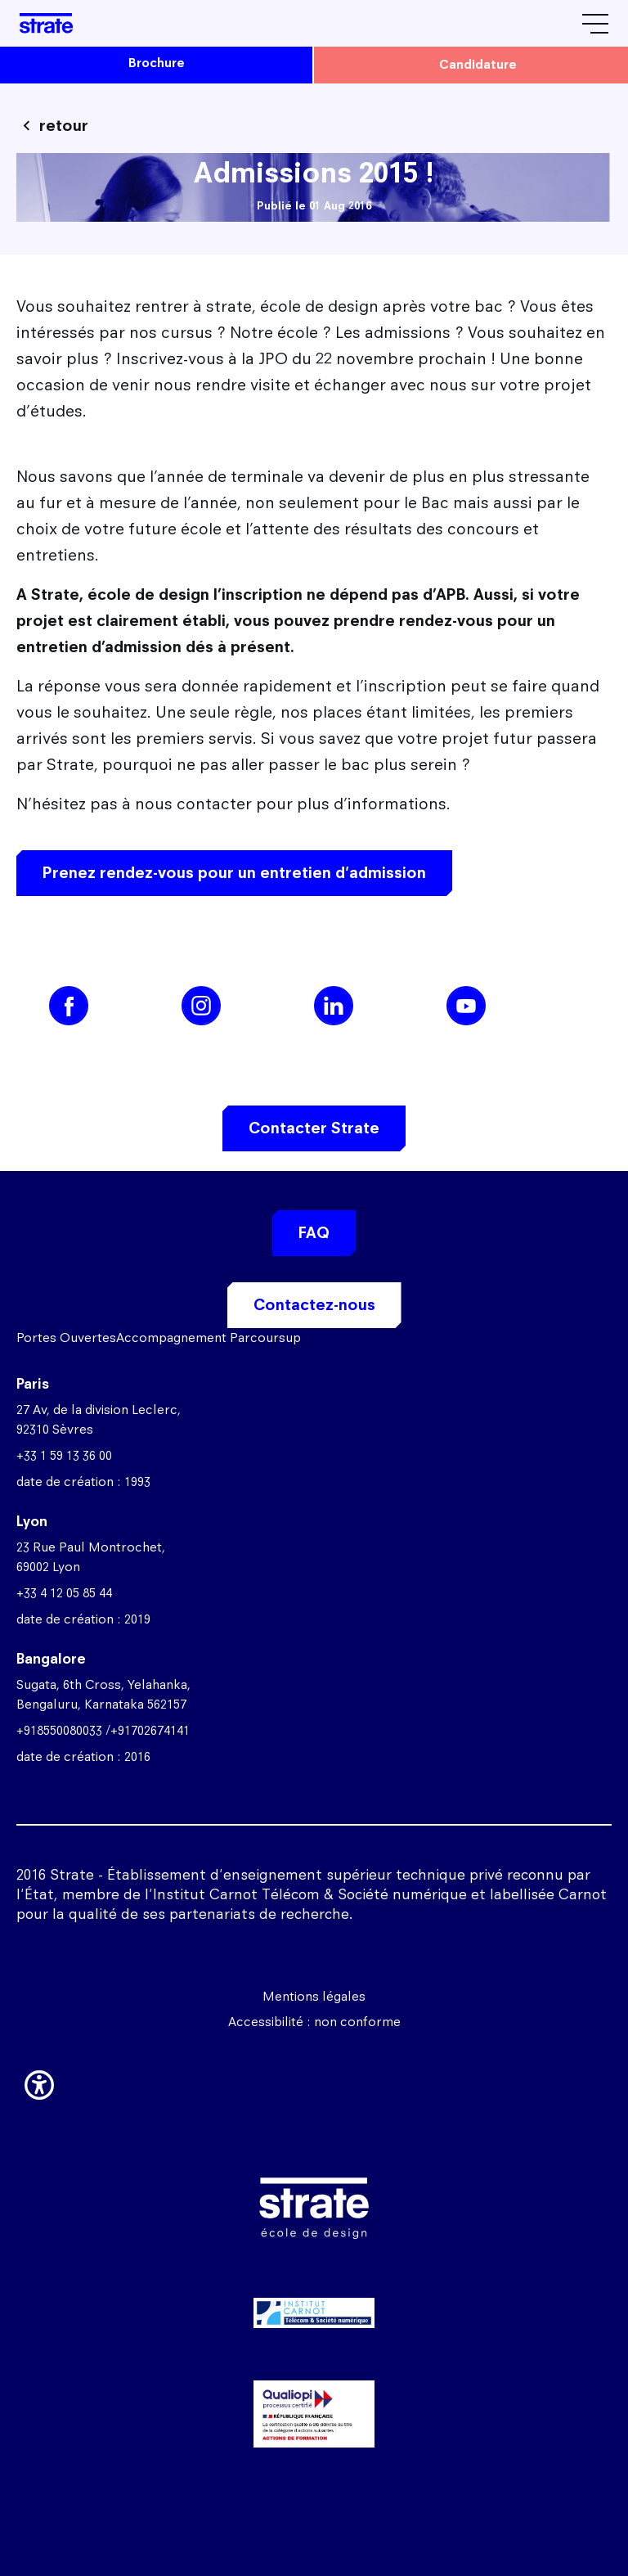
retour (63, 125)
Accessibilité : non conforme (314, 2021)
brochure (156, 62)
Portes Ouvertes (66, 1337)
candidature (478, 64)
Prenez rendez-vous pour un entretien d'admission (234, 872)
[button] (39, 2082)
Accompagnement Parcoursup (208, 1337)
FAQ (314, 1232)
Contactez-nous (314, 1304)
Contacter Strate (314, 1128)
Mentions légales (314, 1996)
